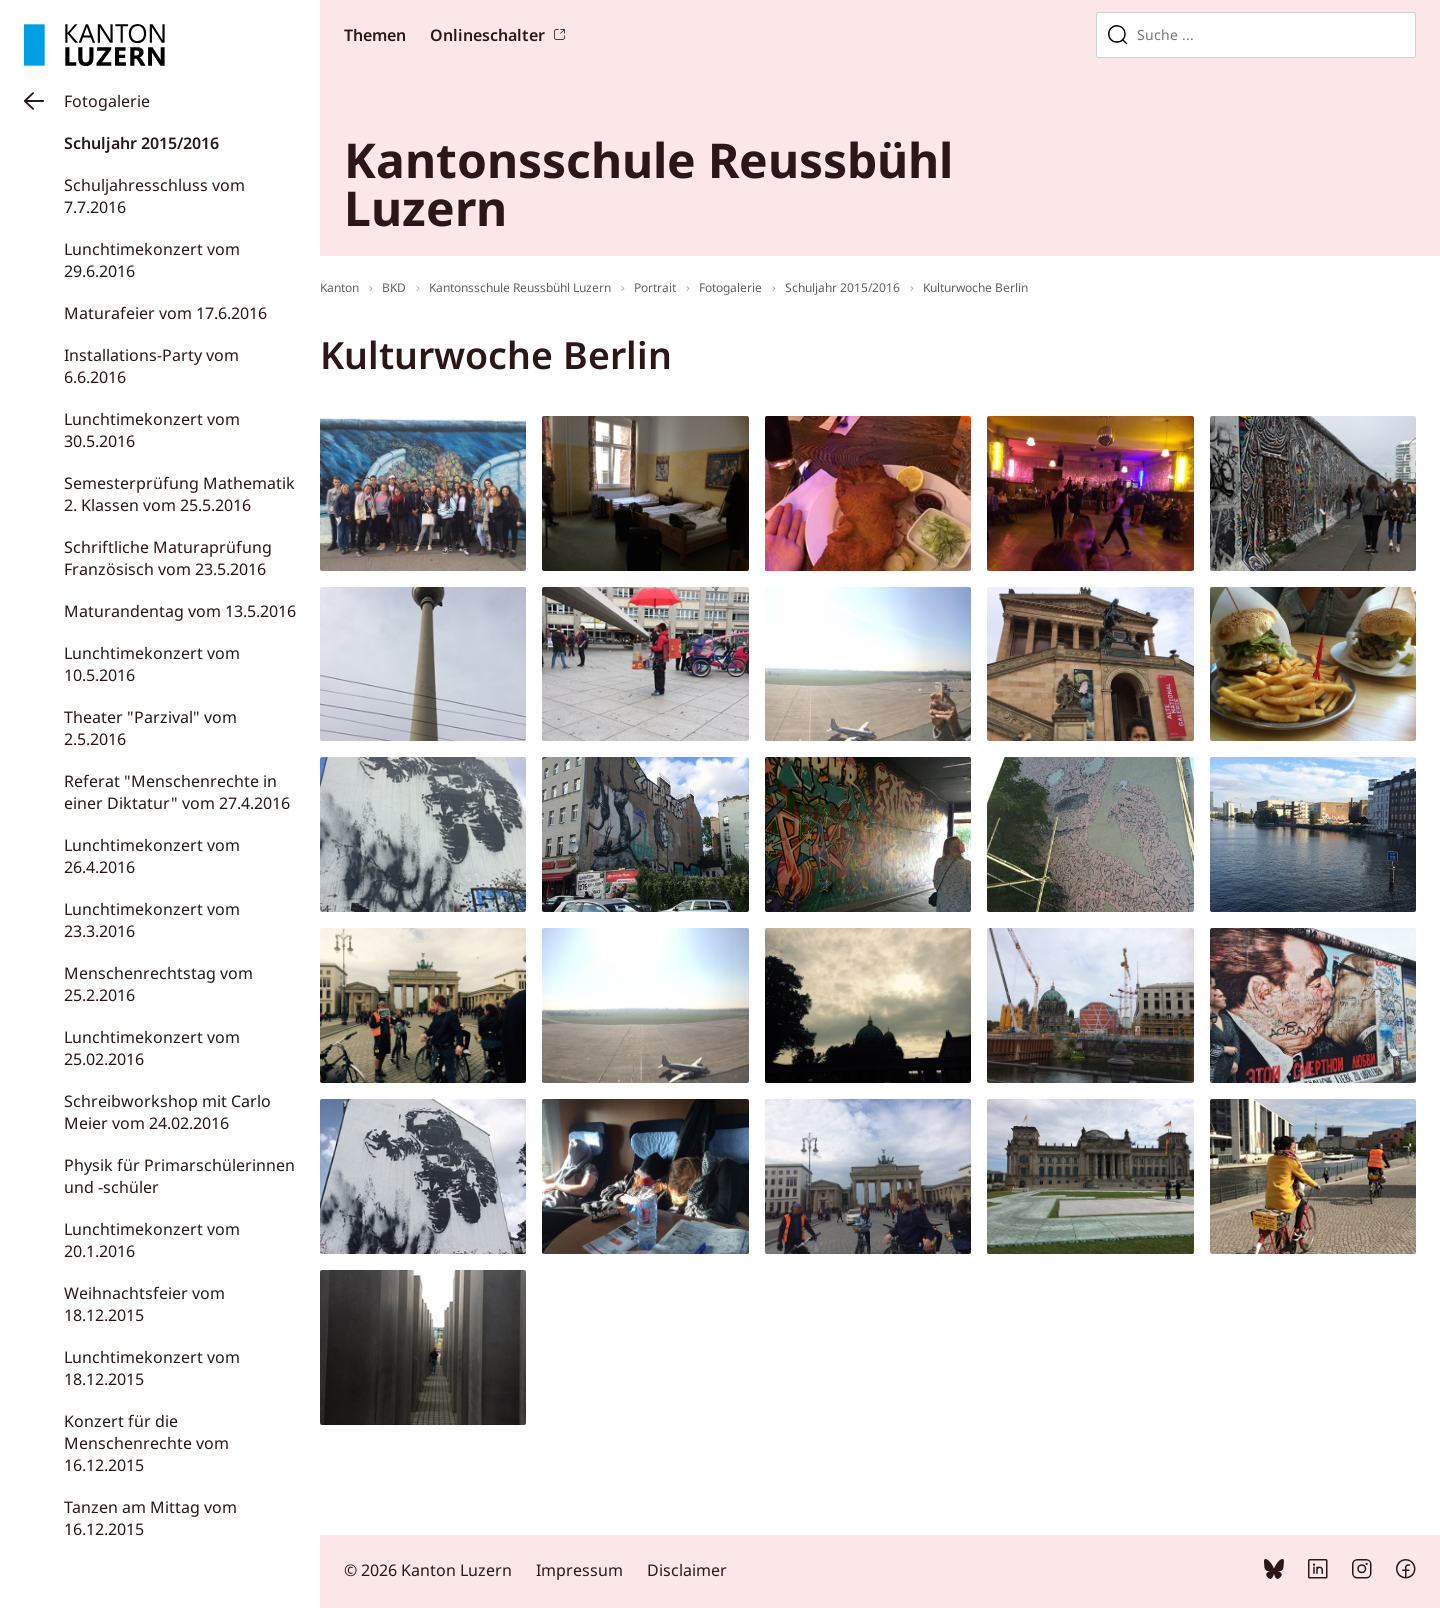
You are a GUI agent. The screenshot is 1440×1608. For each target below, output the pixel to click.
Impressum (579, 1570)
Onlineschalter (487, 35)
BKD (394, 287)
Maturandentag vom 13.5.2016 (180, 611)
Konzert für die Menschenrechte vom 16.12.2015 (146, 1443)
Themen (375, 35)
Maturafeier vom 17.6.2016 (165, 313)
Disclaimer (687, 1570)
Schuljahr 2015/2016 (141, 143)
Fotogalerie (107, 101)
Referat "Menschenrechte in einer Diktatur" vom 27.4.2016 (177, 792)
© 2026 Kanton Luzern (428, 1570)
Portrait (655, 287)
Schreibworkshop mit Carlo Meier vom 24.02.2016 (167, 1112)
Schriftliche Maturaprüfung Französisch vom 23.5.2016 (168, 558)
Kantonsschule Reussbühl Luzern (520, 287)
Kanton (339, 287)
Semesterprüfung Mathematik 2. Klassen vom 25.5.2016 (179, 494)
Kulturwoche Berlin (975, 287)
